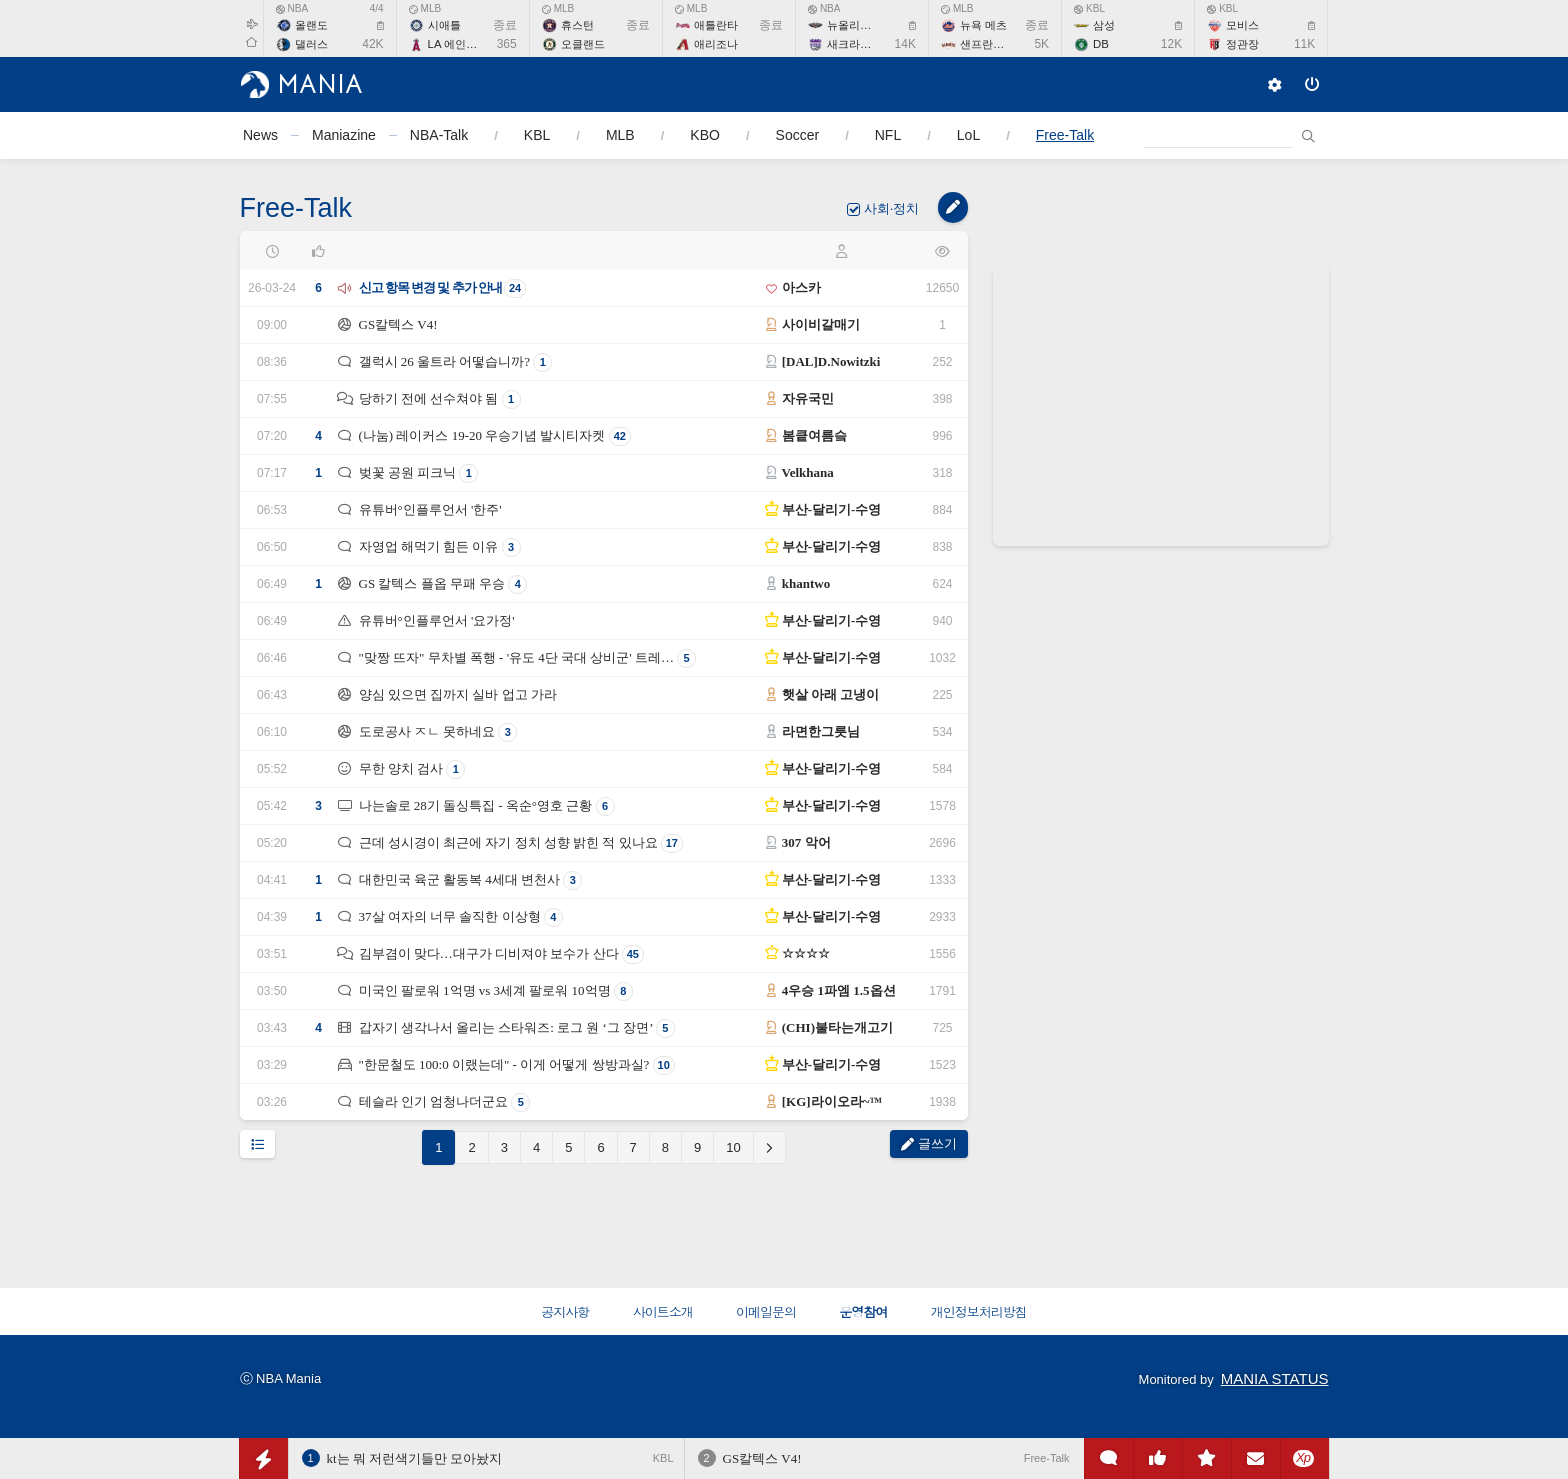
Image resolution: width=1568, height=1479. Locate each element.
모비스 (1242, 25)
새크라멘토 (854, 44)
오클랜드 (583, 44)
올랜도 (311, 25)
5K (1041, 44)
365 (507, 44)
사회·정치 (893, 208)
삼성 (1104, 25)
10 (733, 1147)
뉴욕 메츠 (983, 25)
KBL (1089, 8)
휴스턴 (577, 25)
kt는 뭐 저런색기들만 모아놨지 (415, 1458)
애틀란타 (716, 25)
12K (1171, 44)
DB (1101, 44)
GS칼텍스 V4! (762, 1458)
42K (372, 44)
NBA (292, 8)
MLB (425, 8)
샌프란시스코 (993, 44)
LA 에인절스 (458, 44)
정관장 (1242, 44)
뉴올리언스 (854, 25)
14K (905, 44)
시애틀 (444, 25)
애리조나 (716, 44)
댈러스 (311, 44)
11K (1304, 44)
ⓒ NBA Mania (281, 1378)
